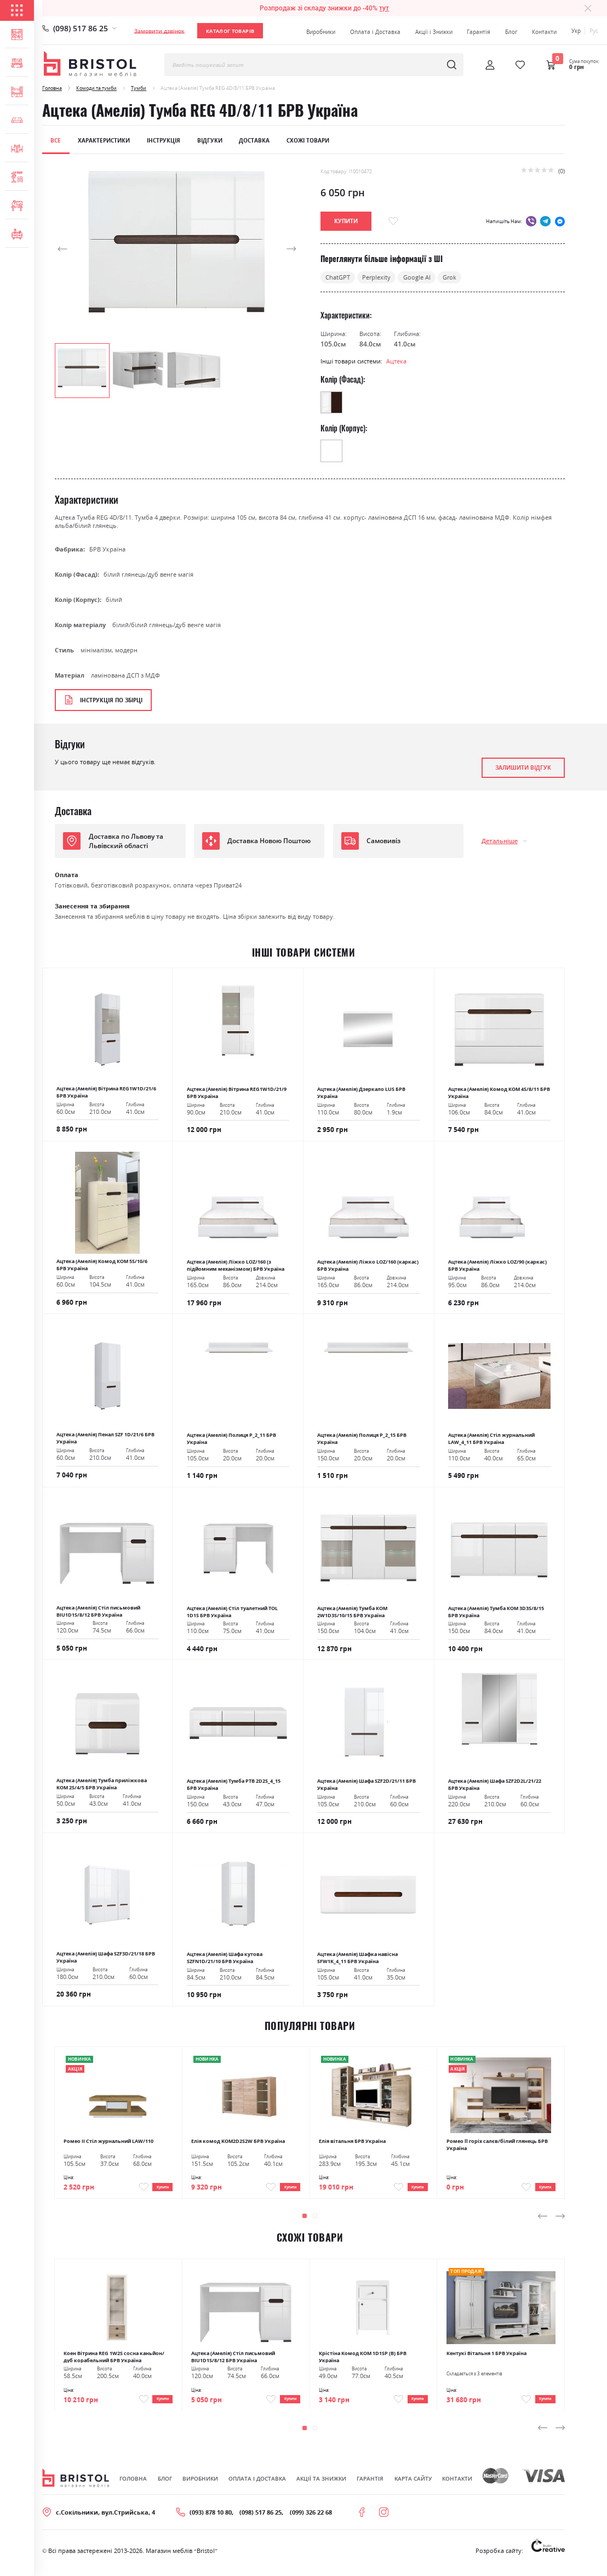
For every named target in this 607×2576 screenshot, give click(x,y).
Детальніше (500, 841)
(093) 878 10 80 (211, 2521)
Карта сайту (413, 2486)
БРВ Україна (107, 549)
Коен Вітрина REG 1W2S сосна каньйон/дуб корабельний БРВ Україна (114, 2360)
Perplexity (376, 277)
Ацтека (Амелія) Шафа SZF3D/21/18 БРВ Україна (105, 1957)
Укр (576, 31)
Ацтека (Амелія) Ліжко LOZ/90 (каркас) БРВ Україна (497, 1265)
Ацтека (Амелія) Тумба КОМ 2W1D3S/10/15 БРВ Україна (352, 1612)
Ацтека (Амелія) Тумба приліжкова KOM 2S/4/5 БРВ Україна (101, 1784)
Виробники (320, 32)
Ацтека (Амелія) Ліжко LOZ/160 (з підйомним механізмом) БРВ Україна (235, 1265)
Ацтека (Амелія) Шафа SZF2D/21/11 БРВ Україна (366, 1784)
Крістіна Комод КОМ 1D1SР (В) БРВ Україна (362, 2360)
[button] (77, 248)
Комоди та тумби (96, 88)
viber (531, 221)
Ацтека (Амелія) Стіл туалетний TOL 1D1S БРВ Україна (232, 1612)
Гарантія (478, 32)
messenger (560, 221)
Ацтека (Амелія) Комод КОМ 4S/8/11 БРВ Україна (499, 1092)
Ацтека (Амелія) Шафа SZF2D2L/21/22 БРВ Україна (494, 1784)
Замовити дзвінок (159, 31)
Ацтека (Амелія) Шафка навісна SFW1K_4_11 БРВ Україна (357, 1958)
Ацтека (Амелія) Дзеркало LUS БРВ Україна (361, 1092)
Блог (511, 32)
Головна (52, 88)
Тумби (138, 88)
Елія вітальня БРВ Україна (352, 2141)
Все (55, 140)
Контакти (544, 32)
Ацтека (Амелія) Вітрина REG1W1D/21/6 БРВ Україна (106, 1092)
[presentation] (542, 2220)
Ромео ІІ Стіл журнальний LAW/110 (108, 2141)
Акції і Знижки (434, 32)
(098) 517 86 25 (80, 28)
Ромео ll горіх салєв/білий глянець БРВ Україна (497, 2144)
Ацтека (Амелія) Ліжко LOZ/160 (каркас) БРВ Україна (368, 1265)
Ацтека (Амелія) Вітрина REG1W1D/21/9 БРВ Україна (237, 1092)
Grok (449, 277)
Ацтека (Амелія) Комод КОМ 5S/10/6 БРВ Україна (101, 1265)
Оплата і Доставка (375, 32)
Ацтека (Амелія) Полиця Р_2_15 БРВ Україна (361, 1438)
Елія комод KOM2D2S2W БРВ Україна (238, 2141)
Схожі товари (308, 140)
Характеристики (104, 140)
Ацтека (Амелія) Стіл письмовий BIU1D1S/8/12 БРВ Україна (98, 1611)
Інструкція (163, 140)
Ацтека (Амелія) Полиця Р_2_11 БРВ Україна (231, 1438)
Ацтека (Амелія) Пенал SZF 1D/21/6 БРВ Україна (105, 1438)
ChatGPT (337, 277)
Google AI (417, 277)
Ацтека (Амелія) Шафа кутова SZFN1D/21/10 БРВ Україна (224, 1958)
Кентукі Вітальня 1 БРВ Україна (486, 2357)
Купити (156, 2189)
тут (384, 8)
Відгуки (209, 140)
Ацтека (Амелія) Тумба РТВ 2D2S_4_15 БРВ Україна (233, 1784)
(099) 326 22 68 (311, 2521)
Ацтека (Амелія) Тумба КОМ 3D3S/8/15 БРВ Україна (496, 1612)
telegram (545, 221)
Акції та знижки (321, 2486)
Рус (593, 31)
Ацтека (396, 361)
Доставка (254, 140)
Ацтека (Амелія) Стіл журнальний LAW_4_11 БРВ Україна (491, 1438)
